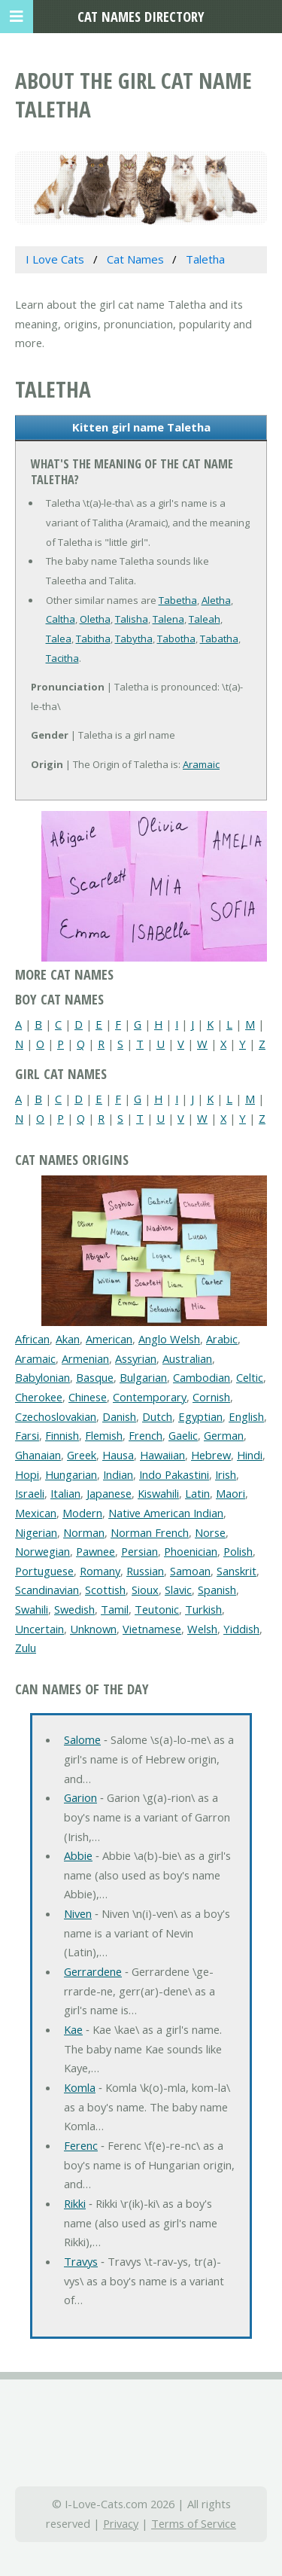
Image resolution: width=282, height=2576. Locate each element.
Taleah (204, 619)
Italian (65, 1493)
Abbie (78, 1855)
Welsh (202, 1628)
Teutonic (157, 1609)
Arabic (222, 1338)
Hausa (118, 1454)
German (224, 1435)
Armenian (85, 1358)
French (145, 1435)
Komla (80, 2087)
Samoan (190, 1570)
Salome (82, 1739)
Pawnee (95, 1551)
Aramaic (201, 764)
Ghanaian (38, 1454)
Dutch (157, 1416)
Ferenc (81, 2145)
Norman (84, 1532)
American (109, 1338)
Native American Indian (165, 1512)
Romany (100, 1570)
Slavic (178, 1589)
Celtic (249, 1377)
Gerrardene (93, 1971)
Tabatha (219, 638)
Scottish (105, 1589)
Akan (68, 1338)
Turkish (203, 1609)
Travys (81, 2261)
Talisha (131, 619)
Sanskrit (236, 1570)
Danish (119, 1416)
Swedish (74, 1609)
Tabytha (134, 638)
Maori (230, 1493)
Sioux (145, 1589)
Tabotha (176, 638)
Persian (139, 1551)
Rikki (75, 2203)
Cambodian (201, 1377)
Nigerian (36, 1532)
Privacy (120, 2523)
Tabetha (178, 600)
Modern (82, 1512)
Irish (225, 1474)
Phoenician (190, 1551)
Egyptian (200, 1416)
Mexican (35, 1512)
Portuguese (44, 1570)
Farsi (27, 1435)
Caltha (60, 619)
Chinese (87, 1396)
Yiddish (241, 1628)
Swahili (31, 1609)
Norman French (150, 1532)
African (32, 1338)
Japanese (109, 1493)
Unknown (93, 1628)
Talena (168, 619)
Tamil (115, 1609)
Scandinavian (47, 1589)
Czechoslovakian (55, 1416)
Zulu (25, 1647)
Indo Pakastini (174, 1474)
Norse (210, 1532)
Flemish (104, 1435)
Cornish (211, 1396)
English (246, 1416)
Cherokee (38, 1396)
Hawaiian (162, 1454)
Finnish (62, 1435)
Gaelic (183, 1435)
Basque (95, 1377)
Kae (73, 2029)
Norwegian (42, 1551)
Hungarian (71, 1474)
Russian (145, 1570)
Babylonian (42, 1377)
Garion (80, 1797)
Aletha (216, 600)
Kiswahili (158, 1493)
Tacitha (62, 658)
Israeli (29, 1493)
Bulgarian (143, 1377)
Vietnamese (152, 1628)
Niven (78, 1913)
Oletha (95, 619)
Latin (197, 1493)
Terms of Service (193, 2523)
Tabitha (93, 638)
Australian (187, 1358)
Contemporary (149, 1396)
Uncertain (39, 1628)
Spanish (217, 1589)
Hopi (27, 1474)
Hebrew (211, 1454)
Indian (118, 1474)
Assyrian (135, 1358)
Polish (238, 1551)
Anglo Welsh (169, 1338)
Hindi (249, 1454)
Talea (58, 638)
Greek (81, 1454)
